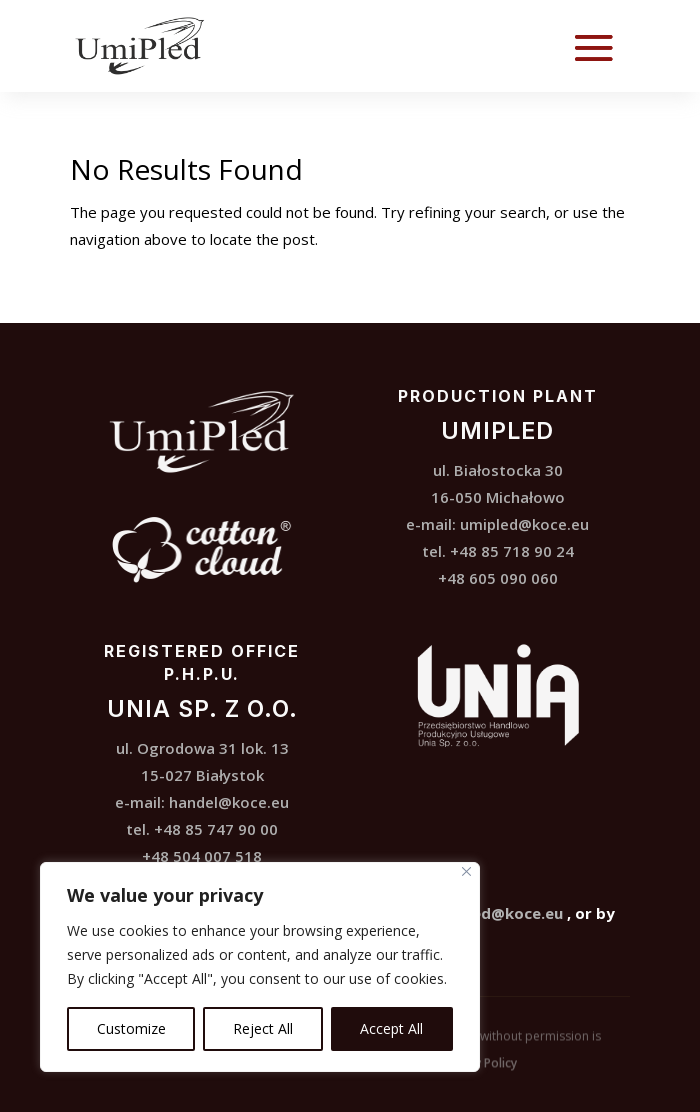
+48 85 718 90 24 (512, 551)
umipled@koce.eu (524, 524)
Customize (131, 1028)
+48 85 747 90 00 (216, 829)
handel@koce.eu (229, 802)
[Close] (466, 871)
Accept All (391, 1028)
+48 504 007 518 (202, 856)
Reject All (263, 1028)
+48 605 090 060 (498, 578)
